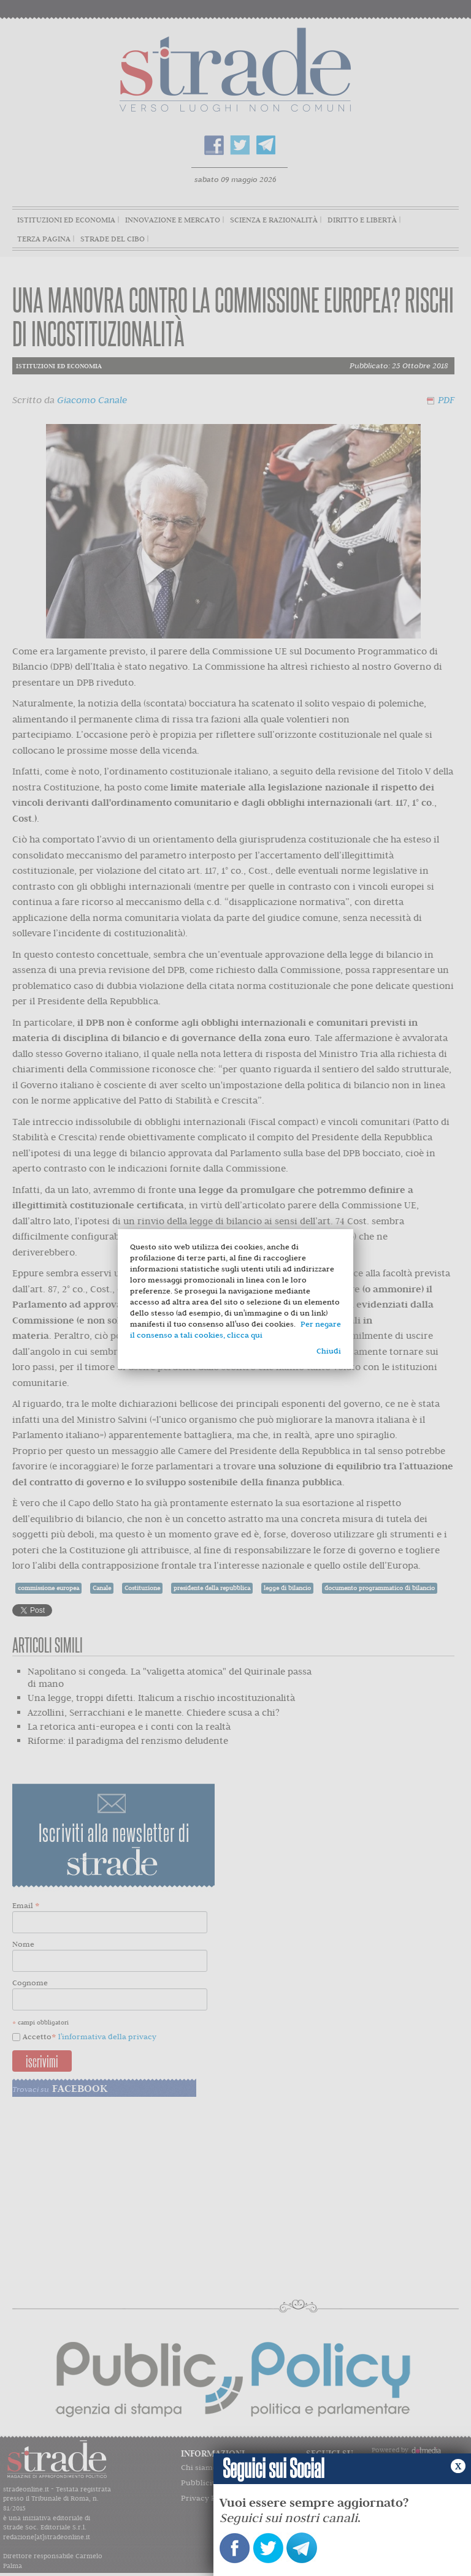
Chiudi (328, 1351)
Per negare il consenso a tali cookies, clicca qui (235, 1329)
